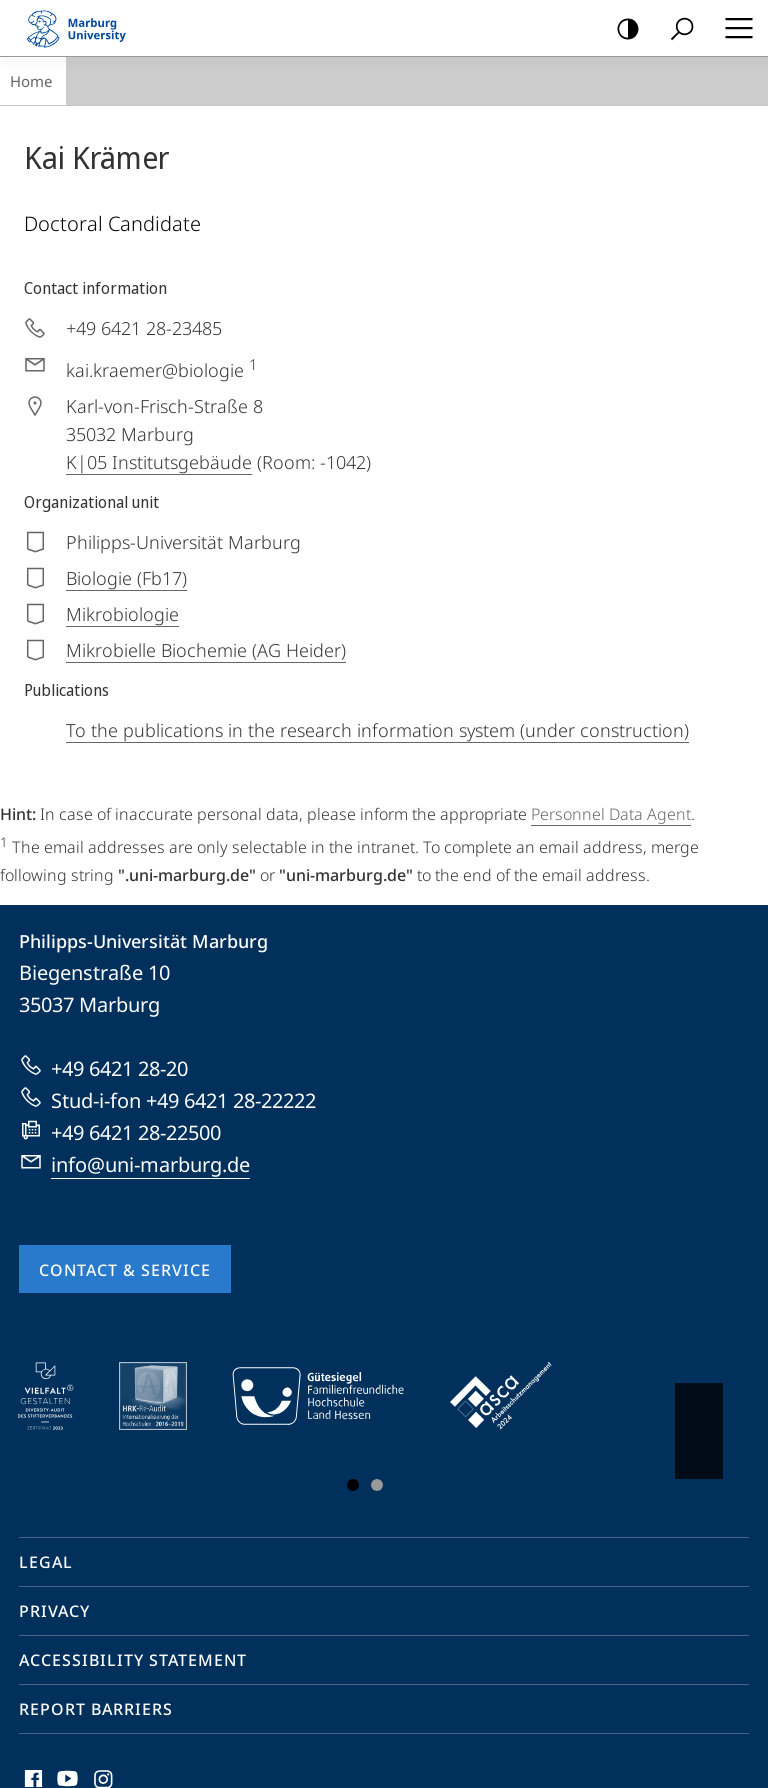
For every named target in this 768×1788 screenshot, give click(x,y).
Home (31, 81)
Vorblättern (697, 1421)
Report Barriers (96, 1709)
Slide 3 (377, 1485)
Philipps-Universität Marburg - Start (85, 28)
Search (675, 29)
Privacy (54, 1611)
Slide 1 (353, 1485)
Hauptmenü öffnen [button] (733, 28)
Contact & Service (125, 1270)
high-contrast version (621, 29)
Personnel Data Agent (611, 814)
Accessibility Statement (133, 1660)
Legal (46, 1562)
